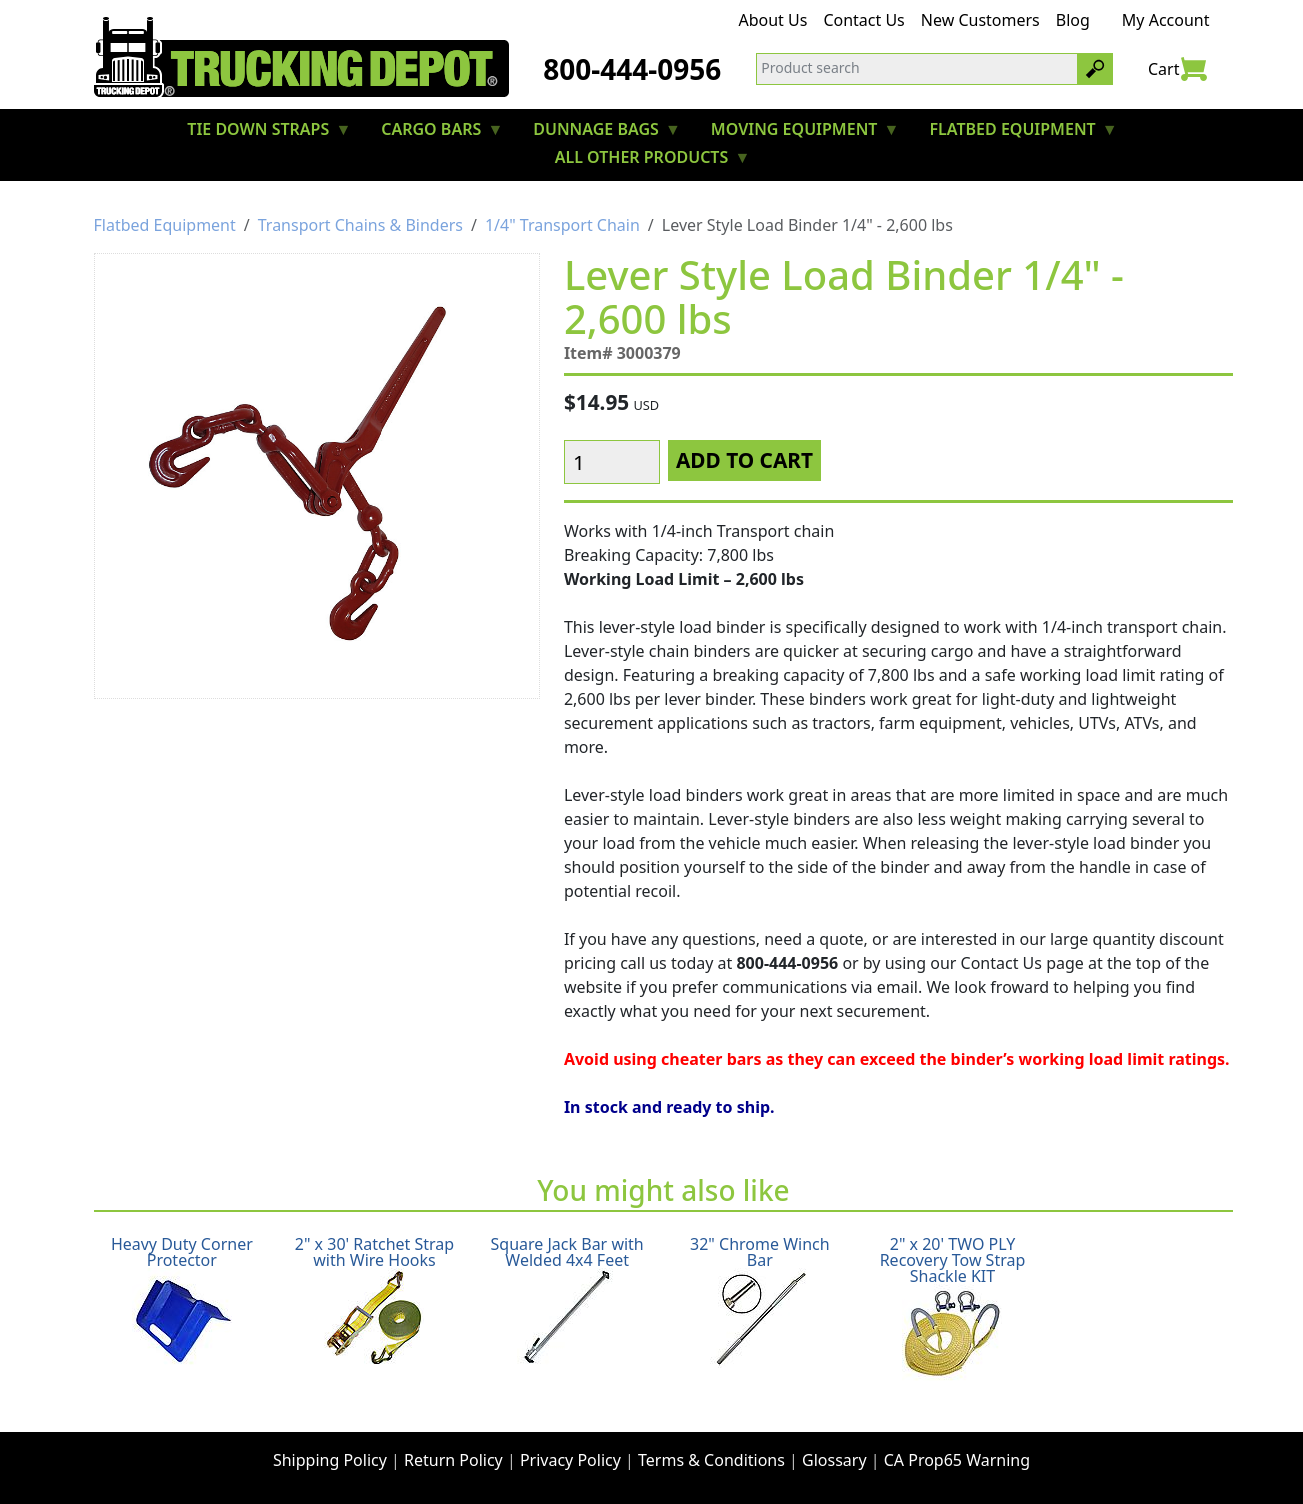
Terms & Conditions (711, 1460)
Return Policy (453, 1460)
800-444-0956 (632, 69)
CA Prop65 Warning (957, 1460)
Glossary (834, 1460)
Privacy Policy (570, 1460)
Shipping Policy (330, 1460)
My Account (1166, 20)
